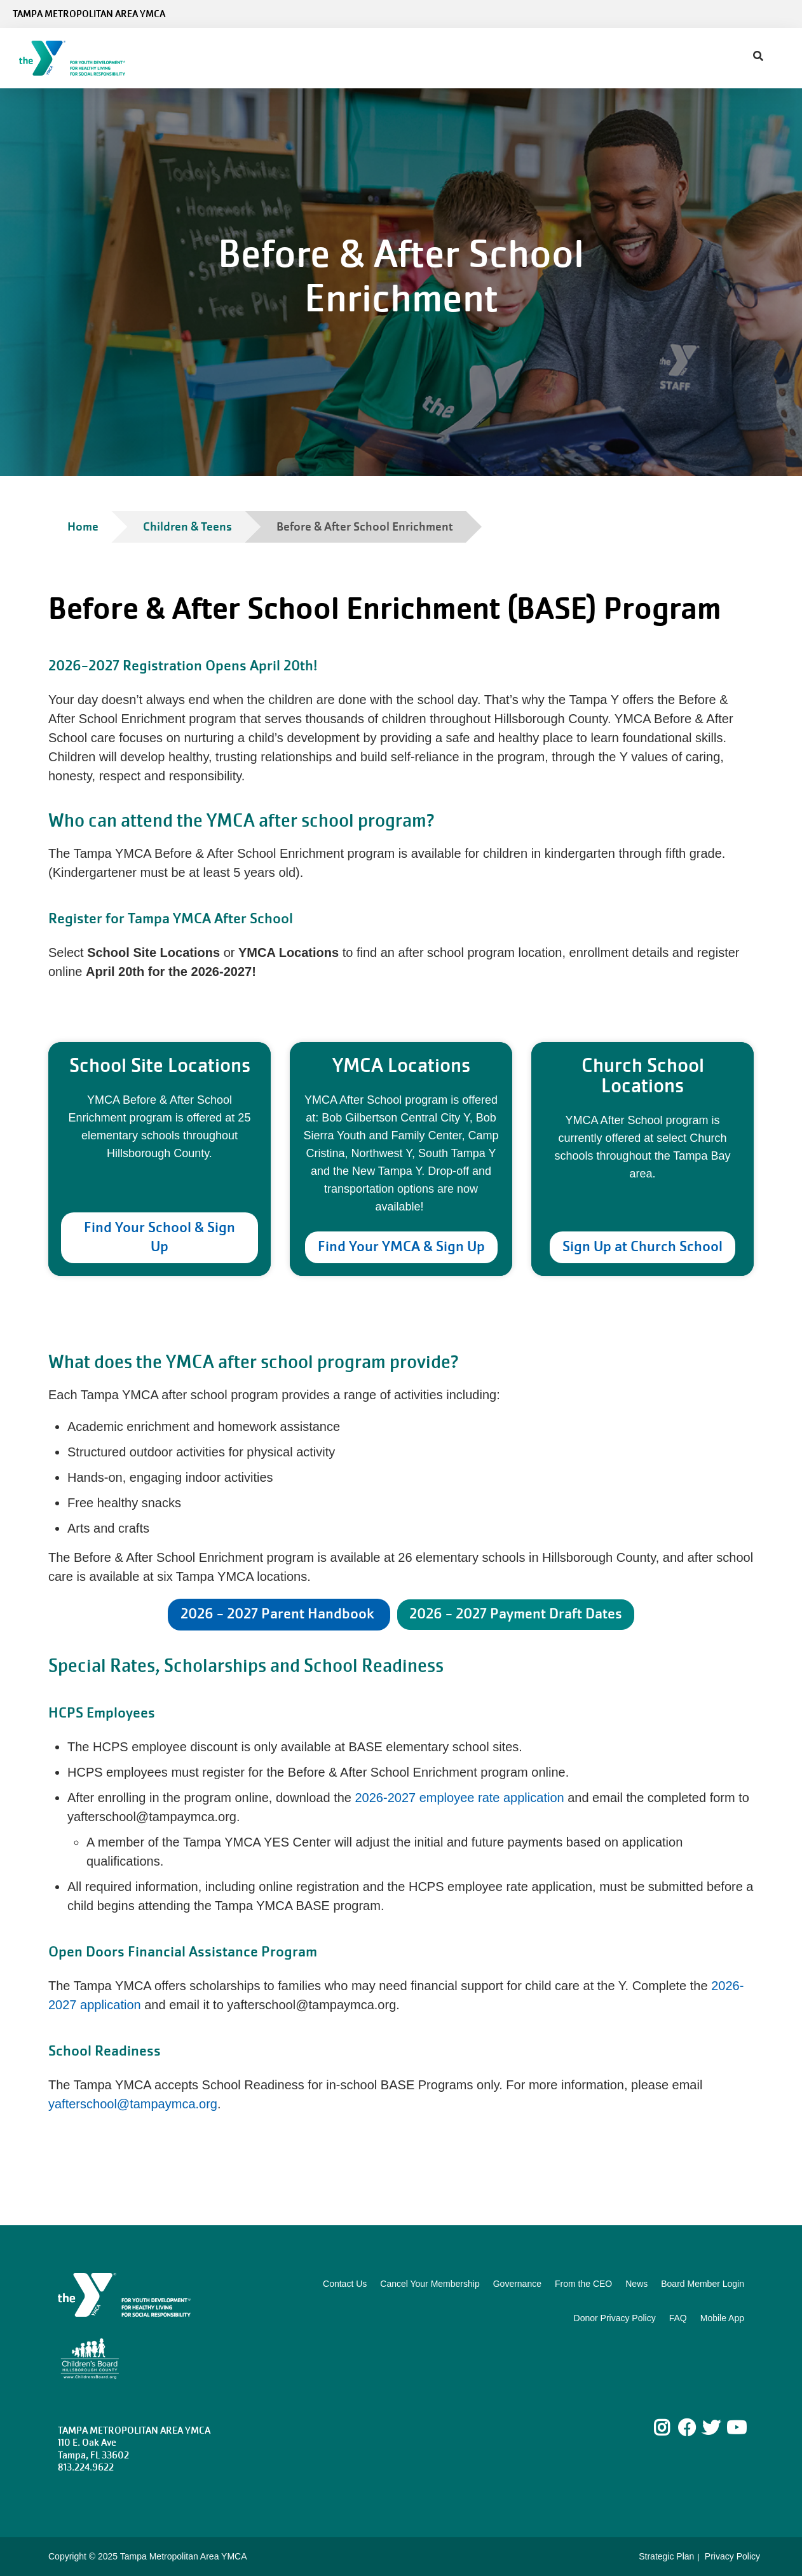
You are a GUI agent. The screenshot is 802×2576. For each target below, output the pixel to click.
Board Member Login (702, 2284)
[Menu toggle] (782, 54)
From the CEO (583, 2284)
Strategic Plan (666, 2556)
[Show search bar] (758, 56)
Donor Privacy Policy (615, 2318)
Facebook (687, 2428)
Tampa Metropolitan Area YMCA (89, 14)
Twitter (711, 2428)
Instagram (671, 2428)
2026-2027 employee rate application (459, 1798)
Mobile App (722, 2318)
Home (83, 526)
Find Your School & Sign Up (159, 1237)
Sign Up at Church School (642, 1246)
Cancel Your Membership (429, 2284)
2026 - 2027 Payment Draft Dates (515, 1613)
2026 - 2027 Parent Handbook (278, 1613)
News (636, 2284)
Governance (517, 2284)
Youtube (735, 2428)
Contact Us (345, 2284)
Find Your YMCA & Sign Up (401, 1246)
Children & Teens (187, 526)
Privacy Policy (732, 2556)
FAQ (678, 2318)
